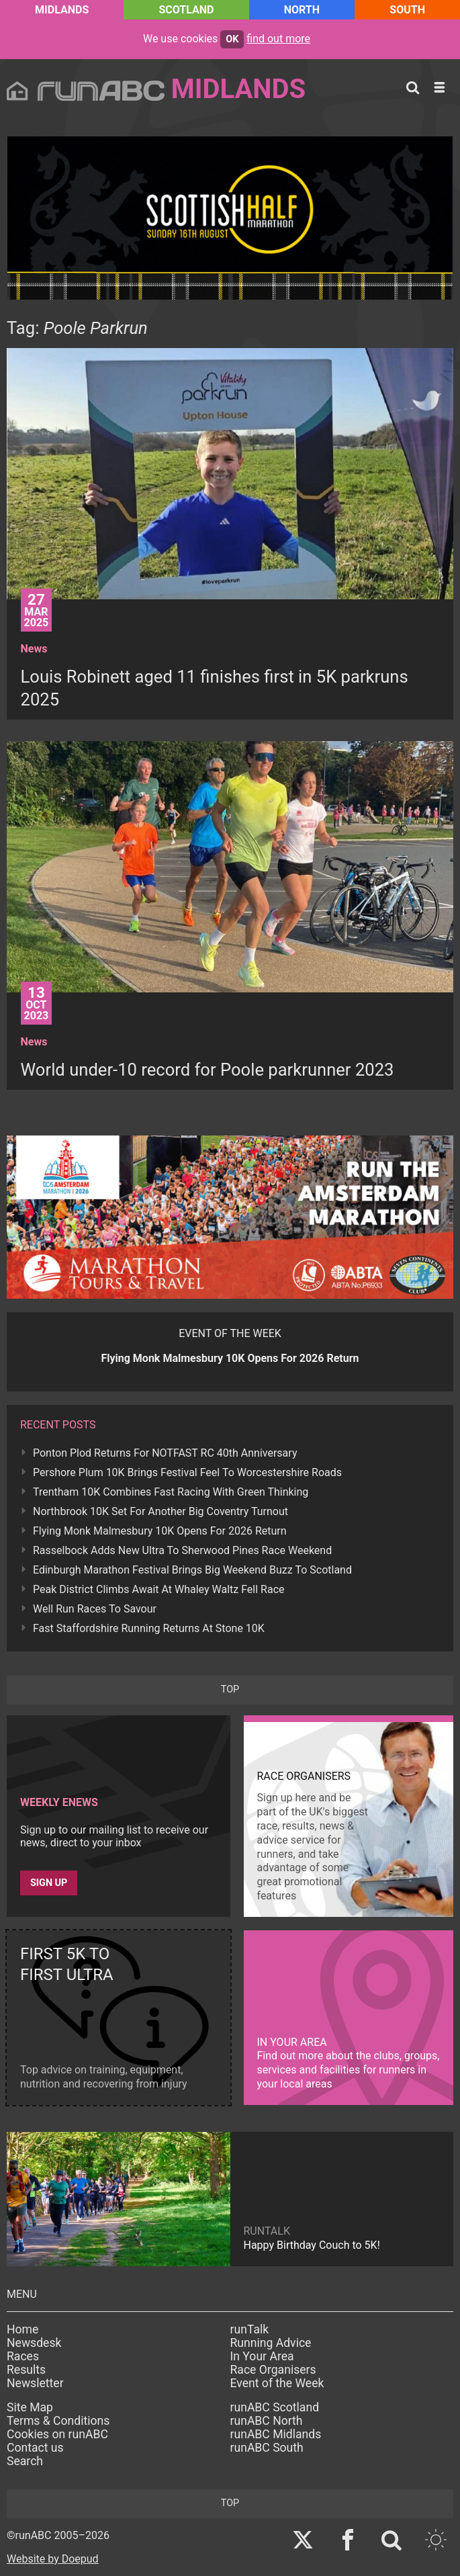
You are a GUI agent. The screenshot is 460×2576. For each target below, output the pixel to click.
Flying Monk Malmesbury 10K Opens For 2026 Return (160, 1531)
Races (23, 2356)
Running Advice (271, 2343)
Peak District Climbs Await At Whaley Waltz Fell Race (159, 1589)
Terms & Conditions (58, 2421)
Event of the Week (277, 2383)
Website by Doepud (53, 2558)
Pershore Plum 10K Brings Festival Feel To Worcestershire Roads (187, 1472)
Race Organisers (273, 2369)
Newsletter (35, 2383)
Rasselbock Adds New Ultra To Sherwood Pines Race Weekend (182, 1550)
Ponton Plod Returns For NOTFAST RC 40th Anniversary (165, 1453)
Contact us (35, 2447)
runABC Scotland (275, 2407)
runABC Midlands (276, 2434)
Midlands (62, 9)
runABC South (267, 2447)
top (230, 1689)
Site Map (30, 2407)
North (302, 9)
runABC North (266, 2421)
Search (25, 2461)
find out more (278, 38)
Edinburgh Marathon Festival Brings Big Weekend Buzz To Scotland (192, 1569)
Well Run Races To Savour (94, 1608)
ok (232, 39)
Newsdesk (34, 2343)
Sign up (48, 1883)
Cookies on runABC (57, 2434)
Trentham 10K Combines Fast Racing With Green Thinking (170, 1492)
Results (26, 2369)
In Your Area (262, 2356)
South (407, 9)
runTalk (249, 2329)
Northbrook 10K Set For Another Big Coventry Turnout (160, 1511)
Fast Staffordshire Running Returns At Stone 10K (149, 1628)
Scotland (186, 9)
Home (22, 2329)
